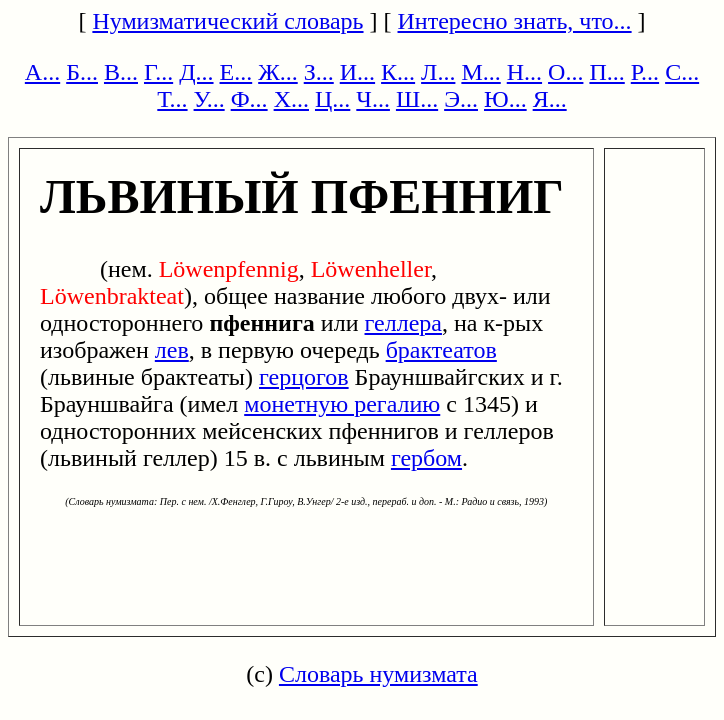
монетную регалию (342, 404)
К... (398, 72)
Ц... (332, 99)
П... (606, 72)
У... (209, 99)
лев (172, 350)
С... (682, 72)
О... (565, 72)
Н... (524, 72)
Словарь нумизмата (378, 674)
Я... (550, 99)
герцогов (304, 377)
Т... (172, 99)
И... (357, 72)
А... (42, 72)
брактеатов (441, 350)
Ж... (278, 72)
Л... (438, 72)
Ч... (373, 99)
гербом (426, 458)
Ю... (505, 99)
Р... (645, 72)
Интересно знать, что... (515, 21)
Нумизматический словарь (227, 21)
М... (480, 72)
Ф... (249, 99)
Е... (236, 72)
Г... (158, 72)
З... (319, 72)
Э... (461, 99)
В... (121, 72)
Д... (196, 72)
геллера (403, 323)
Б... (82, 72)
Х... (291, 99)
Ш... (417, 99)
